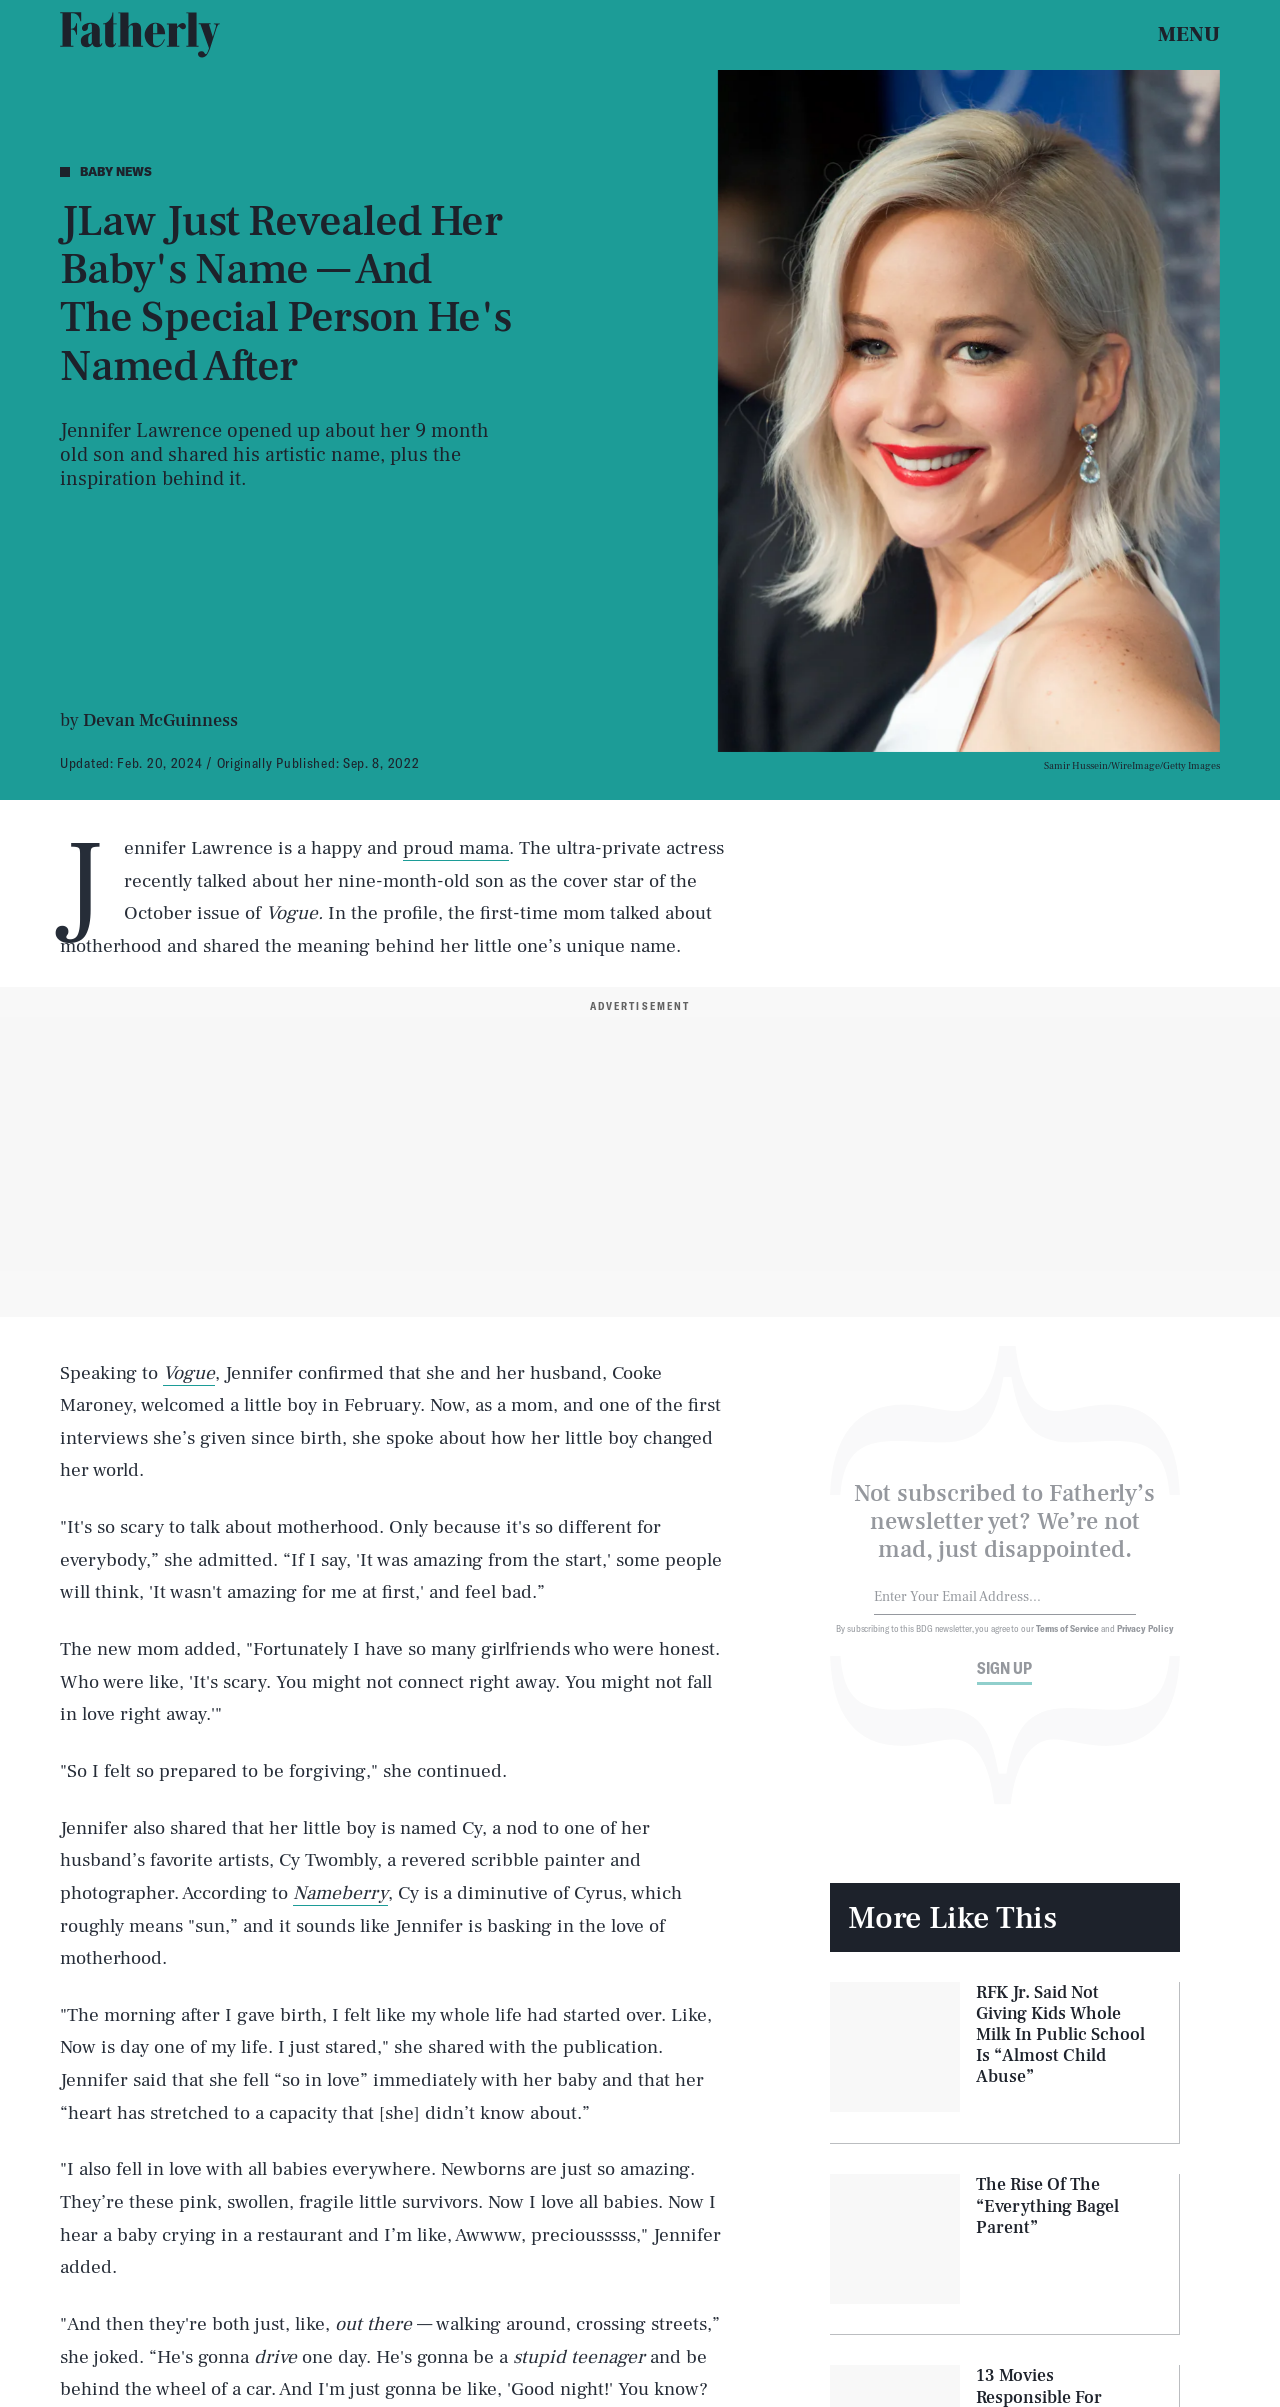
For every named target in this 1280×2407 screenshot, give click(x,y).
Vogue (189, 1373)
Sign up (1004, 1679)
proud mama (456, 848)
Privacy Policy (1145, 1639)
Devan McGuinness (160, 720)
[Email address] (1005, 1608)
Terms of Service (1067, 1639)
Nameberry (340, 1893)
